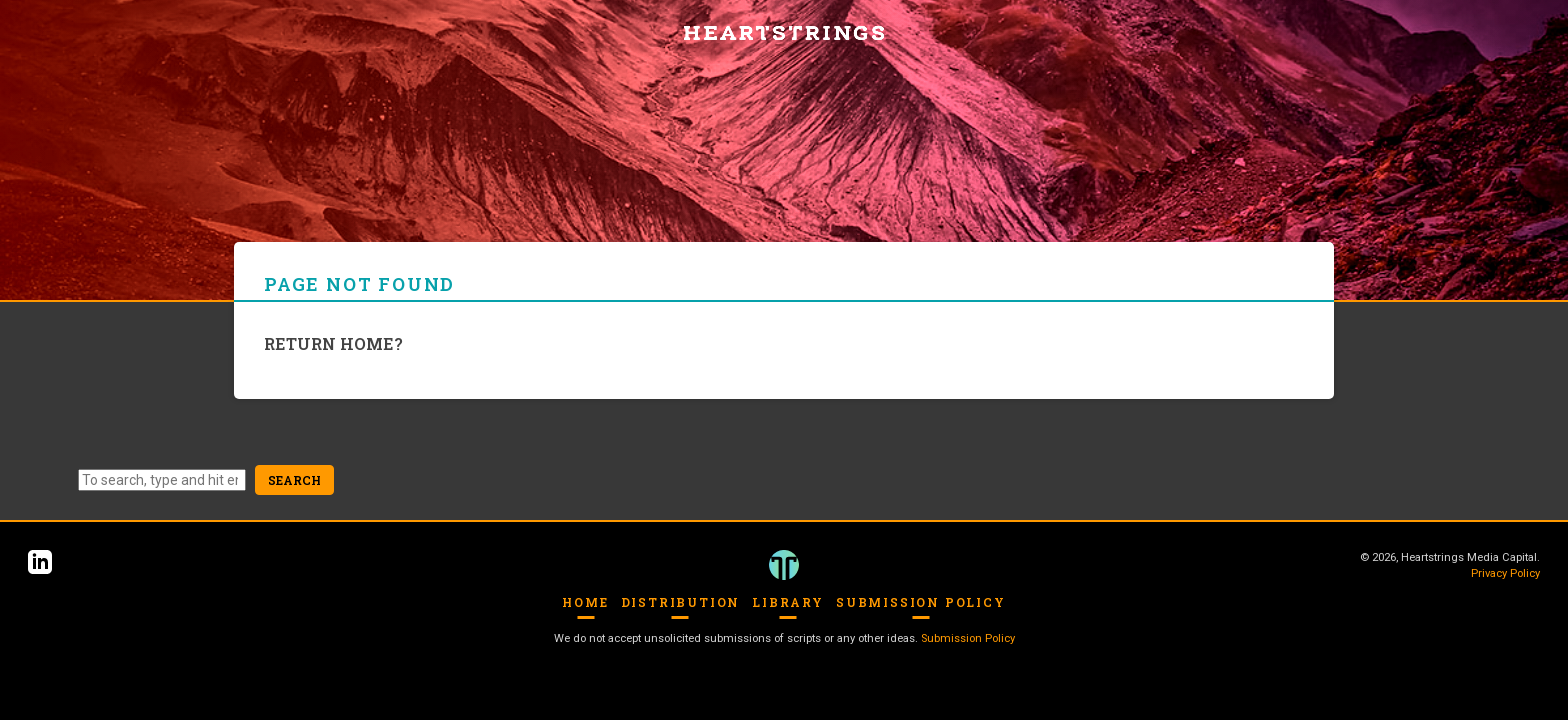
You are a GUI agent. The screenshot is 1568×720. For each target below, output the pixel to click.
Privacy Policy (1505, 573)
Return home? (333, 343)
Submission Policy (921, 602)
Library (788, 602)
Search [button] (294, 480)
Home (585, 602)
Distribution (681, 602)
